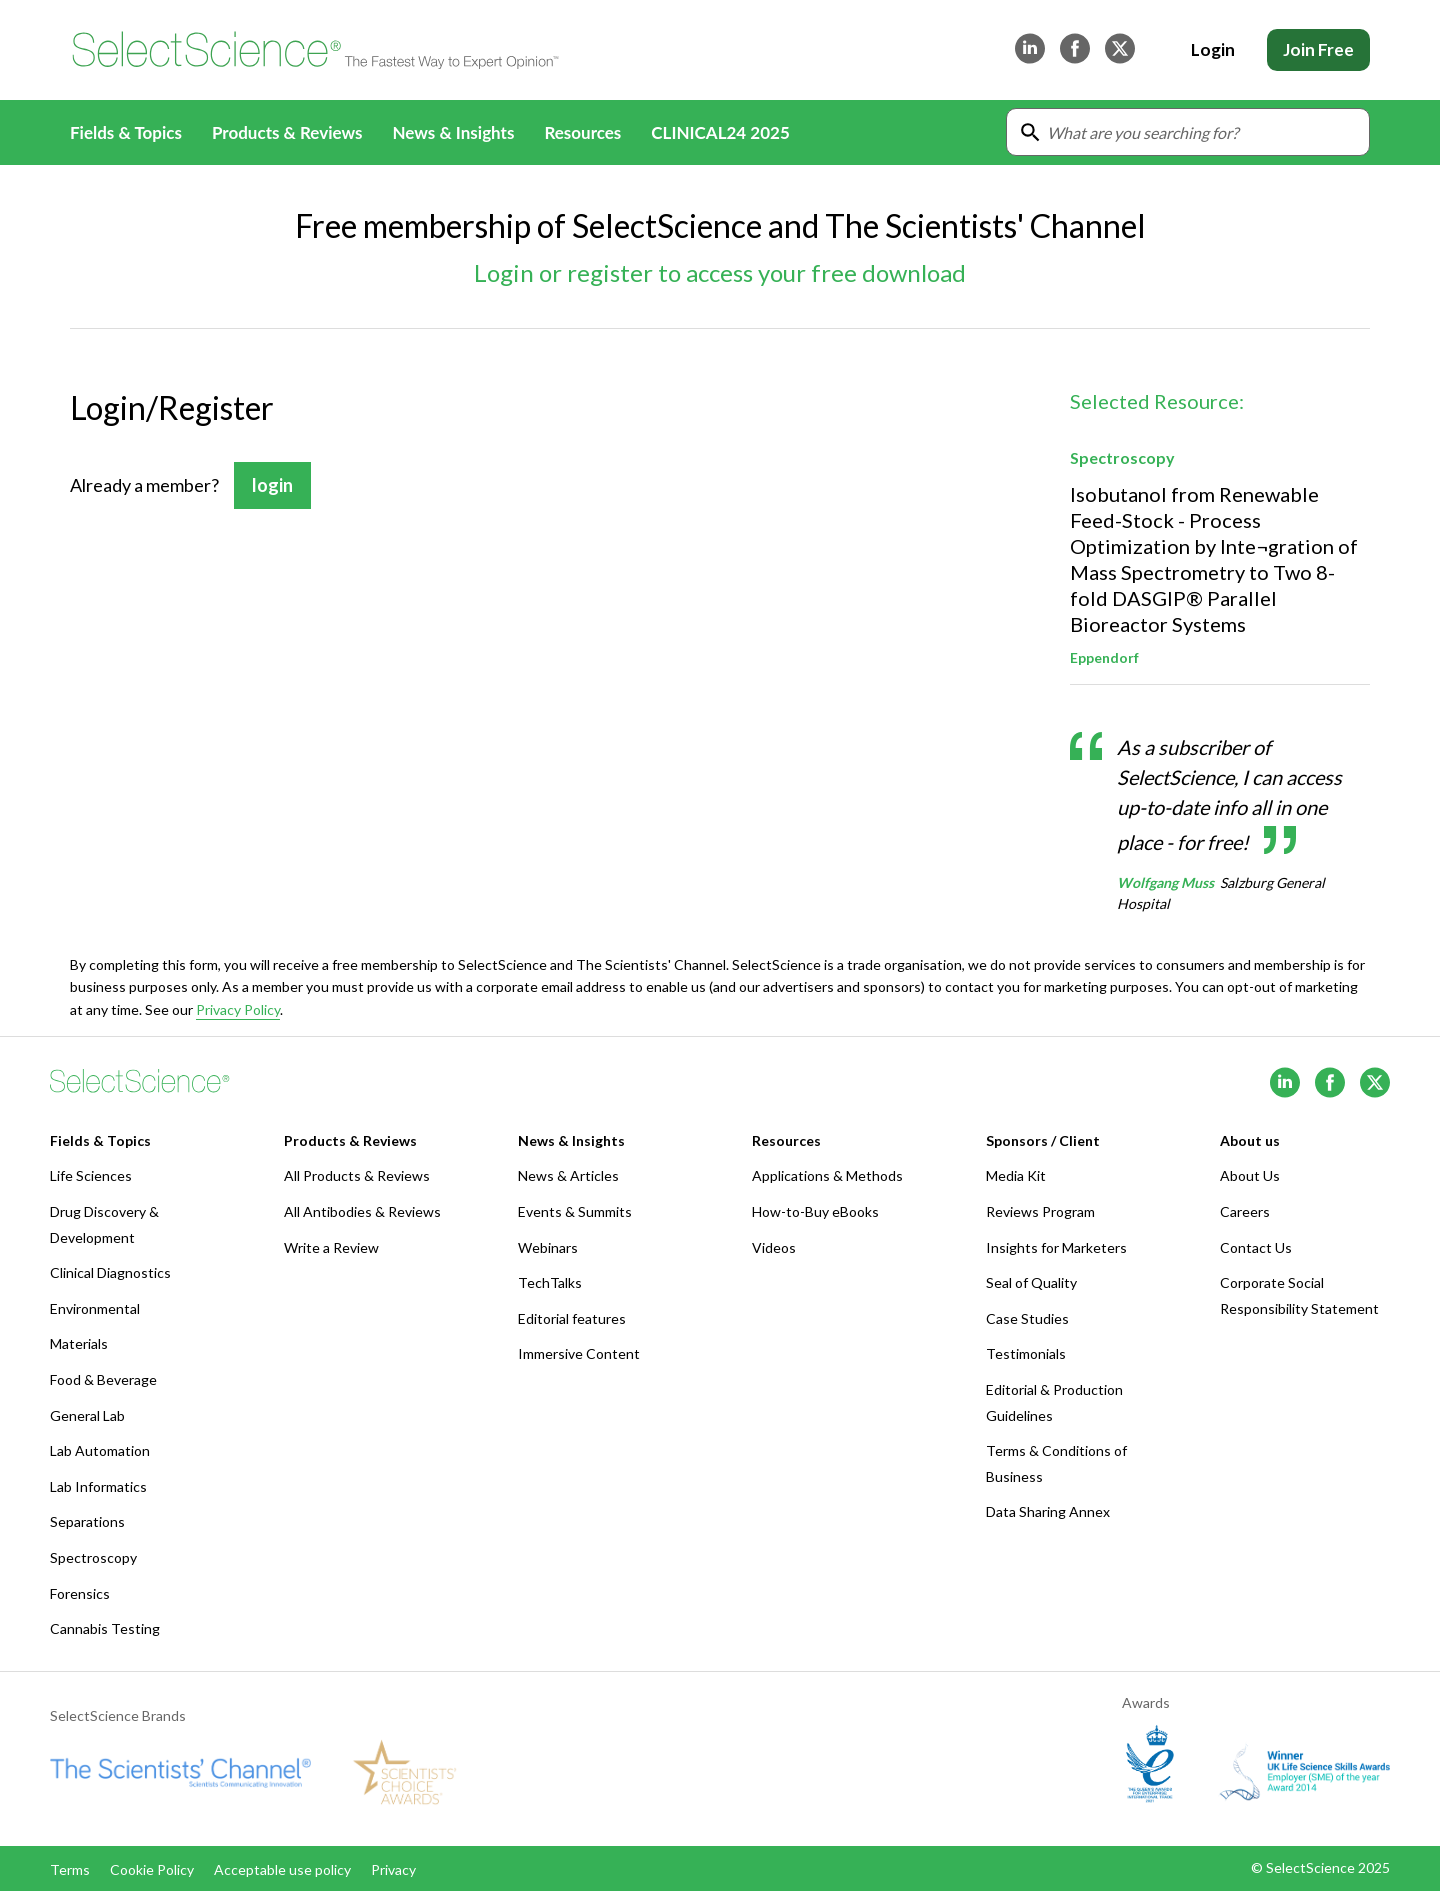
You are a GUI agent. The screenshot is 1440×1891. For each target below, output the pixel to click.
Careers (1245, 1211)
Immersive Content (579, 1353)
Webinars (548, 1247)
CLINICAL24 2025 (720, 132)
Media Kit (1016, 1175)
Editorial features (572, 1318)
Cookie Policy (152, 1869)
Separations (87, 1521)
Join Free (1318, 49)
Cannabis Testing (105, 1628)
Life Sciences (91, 1175)
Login (1213, 49)
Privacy (393, 1869)
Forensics (80, 1593)
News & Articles (568, 1175)
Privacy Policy (238, 1009)
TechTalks (550, 1282)
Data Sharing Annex (1048, 1511)
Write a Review (331, 1247)
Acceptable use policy (282, 1869)
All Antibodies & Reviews (362, 1211)
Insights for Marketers (1056, 1247)
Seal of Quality (1031, 1282)
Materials (79, 1343)
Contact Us (1256, 1247)
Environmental (95, 1308)
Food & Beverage (103, 1379)
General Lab (87, 1415)
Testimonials (1026, 1353)
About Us (1250, 1175)
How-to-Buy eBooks (815, 1211)
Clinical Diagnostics (110, 1272)
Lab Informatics (98, 1486)
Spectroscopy (93, 1557)
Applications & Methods (827, 1175)
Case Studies (1027, 1318)
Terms (70, 1869)
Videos (774, 1247)
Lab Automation (100, 1450)
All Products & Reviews (357, 1175)
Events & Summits (575, 1211)
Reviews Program (1040, 1211)
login (272, 485)
